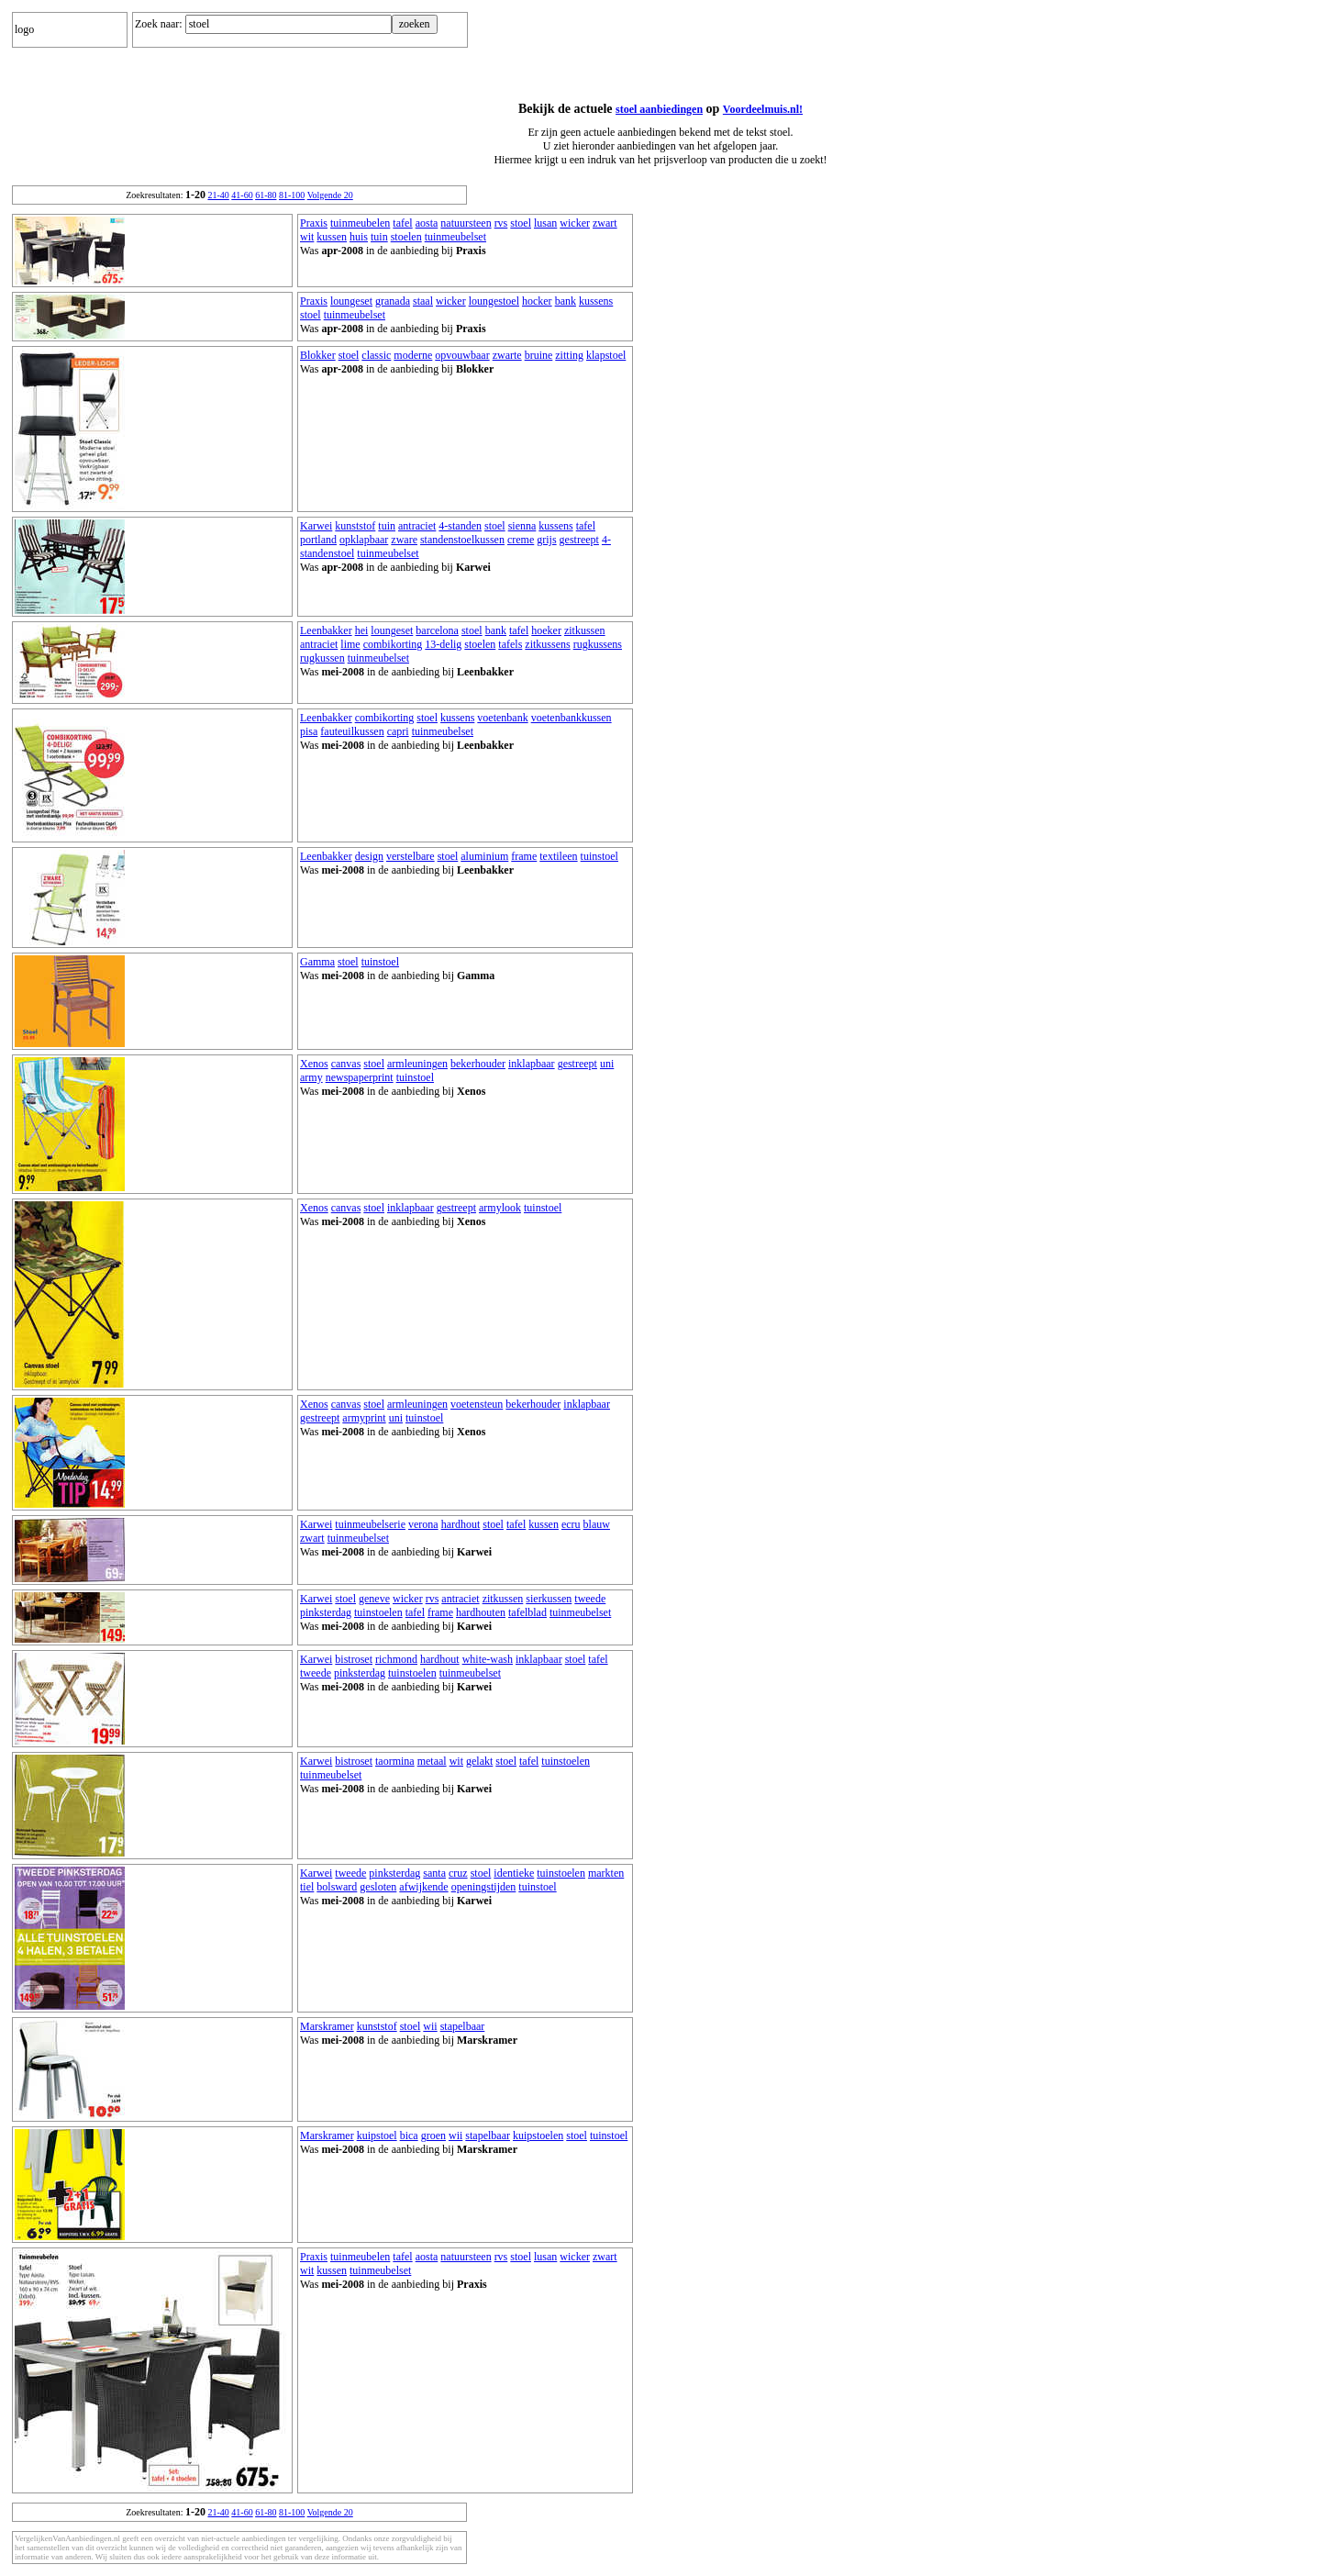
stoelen (406, 236)
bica (409, 2135)
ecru (571, 1524)
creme (520, 539)
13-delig (443, 644)
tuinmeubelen (360, 223)
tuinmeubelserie (370, 1524)
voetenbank (502, 717)
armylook (500, 1207)
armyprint (363, 1417)
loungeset (351, 301)
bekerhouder (477, 1063)
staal (423, 301)
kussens (596, 301)
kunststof (355, 525)
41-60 (241, 195)
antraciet (417, 525)
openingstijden (483, 1886)
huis (359, 236)
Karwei (316, 525)
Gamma (317, 961)
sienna (522, 525)
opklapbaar (363, 539)
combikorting (393, 644)
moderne (413, 355)
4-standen (460, 525)
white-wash (487, 1659)
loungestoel (494, 301)
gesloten (378, 1886)
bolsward (336, 1886)
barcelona (437, 630)
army (311, 1077)
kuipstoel (377, 2135)
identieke (514, 1873)
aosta (427, 223)
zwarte (507, 355)
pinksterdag (325, 1612)
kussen (331, 236)
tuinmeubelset (455, 236)
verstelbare (410, 856)
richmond (396, 1659)
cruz (458, 1873)
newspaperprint (360, 1077)
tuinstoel (599, 856)
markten (606, 1873)
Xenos (314, 1063)
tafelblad (527, 1612)
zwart (605, 223)
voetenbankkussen (571, 717)
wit (307, 236)
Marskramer (327, 2026)
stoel (520, 223)
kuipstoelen (538, 2135)
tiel (307, 1886)
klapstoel (606, 355)
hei (362, 630)
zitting (569, 355)
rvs (501, 223)
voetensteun (476, 1404)
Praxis (313, 223)
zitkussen (584, 630)
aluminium (484, 856)
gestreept (579, 539)
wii (430, 2026)
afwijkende (423, 1886)
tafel (402, 223)
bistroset (353, 1659)
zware (404, 539)
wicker (575, 223)
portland (318, 539)
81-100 (292, 195)
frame (524, 856)
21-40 (217, 195)
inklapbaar (531, 1063)
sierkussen (549, 1598)
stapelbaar (462, 2026)
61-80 (265, 195)
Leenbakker (326, 630)
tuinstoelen (378, 1612)
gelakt (479, 1761)
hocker (537, 301)
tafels (510, 644)
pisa (308, 731)
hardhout (461, 1524)
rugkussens (597, 644)
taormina (395, 1761)
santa (434, 1873)
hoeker (546, 630)
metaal (432, 1761)
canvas (346, 1063)
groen (433, 2135)
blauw (596, 1524)
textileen (558, 856)
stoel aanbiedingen (659, 109)
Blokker (318, 355)
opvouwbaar (462, 355)
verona (423, 1524)
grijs (546, 539)
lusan (545, 223)
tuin (379, 236)
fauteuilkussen (351, 731)
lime (350, 644)
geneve (374, 1598)
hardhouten (480, 1612)
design (369, 856)
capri (398, 731)
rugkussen (322, 658)
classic (376, 355)
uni (607, 1063)
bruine (539, 355)
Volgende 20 (330, 195)
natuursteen (465, 223)
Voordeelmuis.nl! (763, 109)
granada (392, 301)
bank (565, 301)
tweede (589, 1598)
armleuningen (417, 1063)
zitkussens (547, 644)
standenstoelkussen (462, 539)
